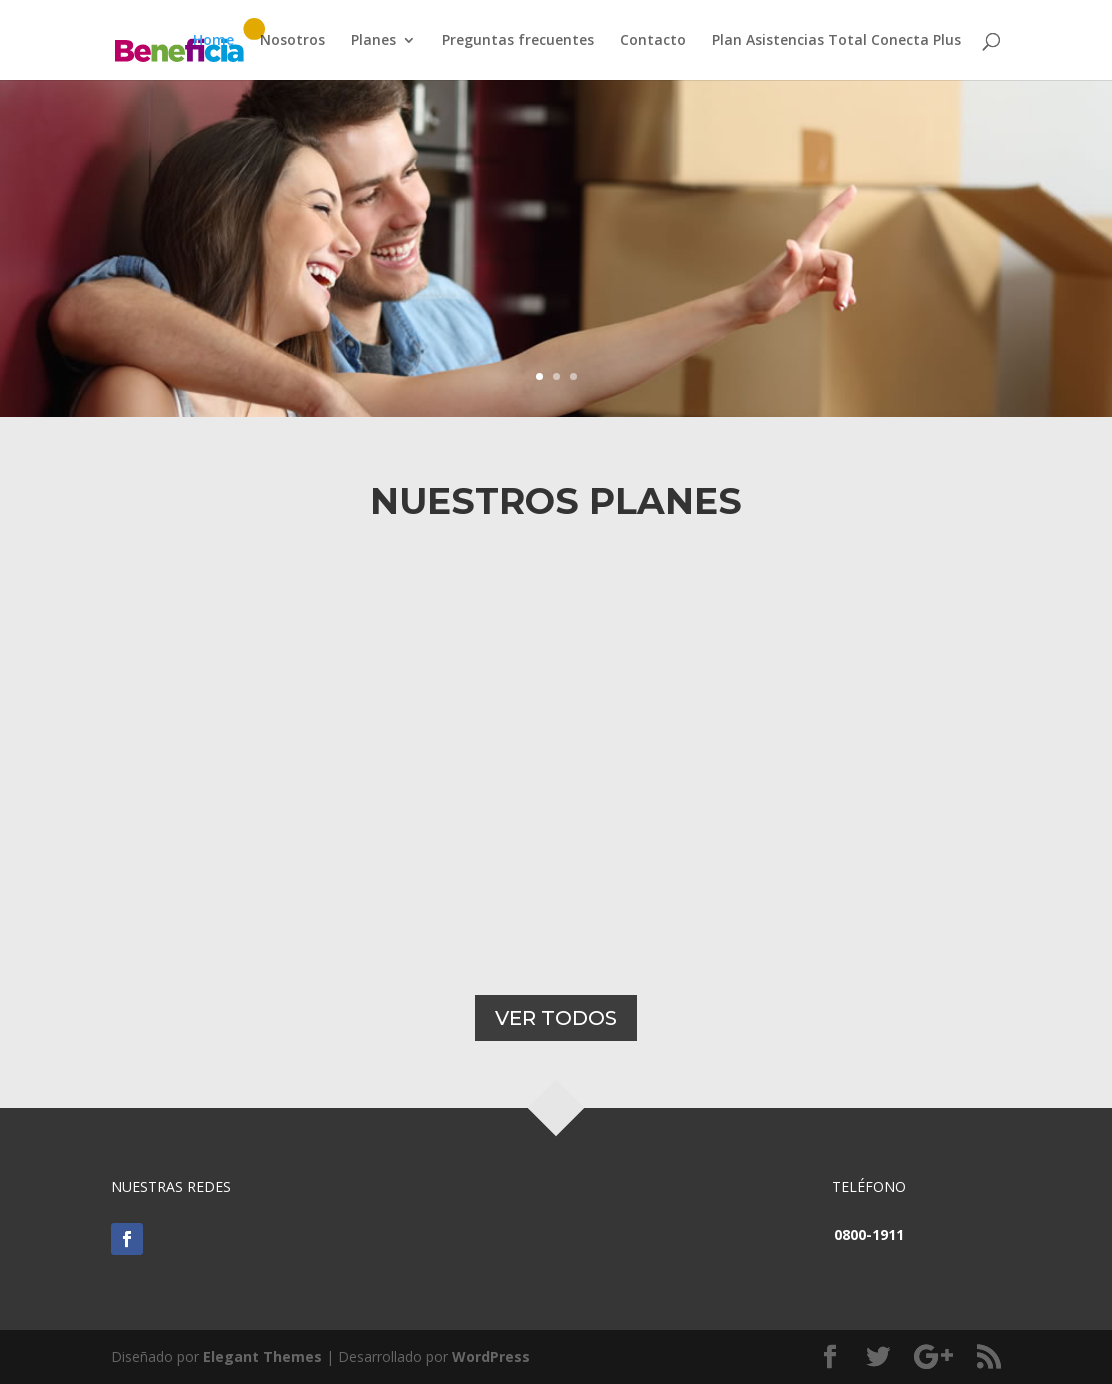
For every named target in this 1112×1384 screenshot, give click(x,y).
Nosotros (292, 41)
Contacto (653, 41)
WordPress (491, 1356)
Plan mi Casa (380, 225)
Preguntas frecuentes (518, 41)
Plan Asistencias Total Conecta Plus (836, 41)
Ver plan (288, 331)
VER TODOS (556, 1018)
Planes (373, 41)
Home (213, 41)
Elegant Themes (262, 1356)
